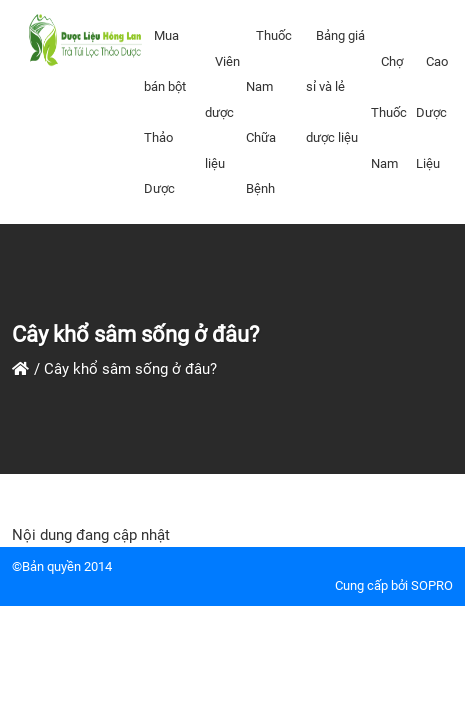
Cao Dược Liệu (432, 112)
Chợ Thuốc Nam (389, 112)
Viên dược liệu (222, 112)
